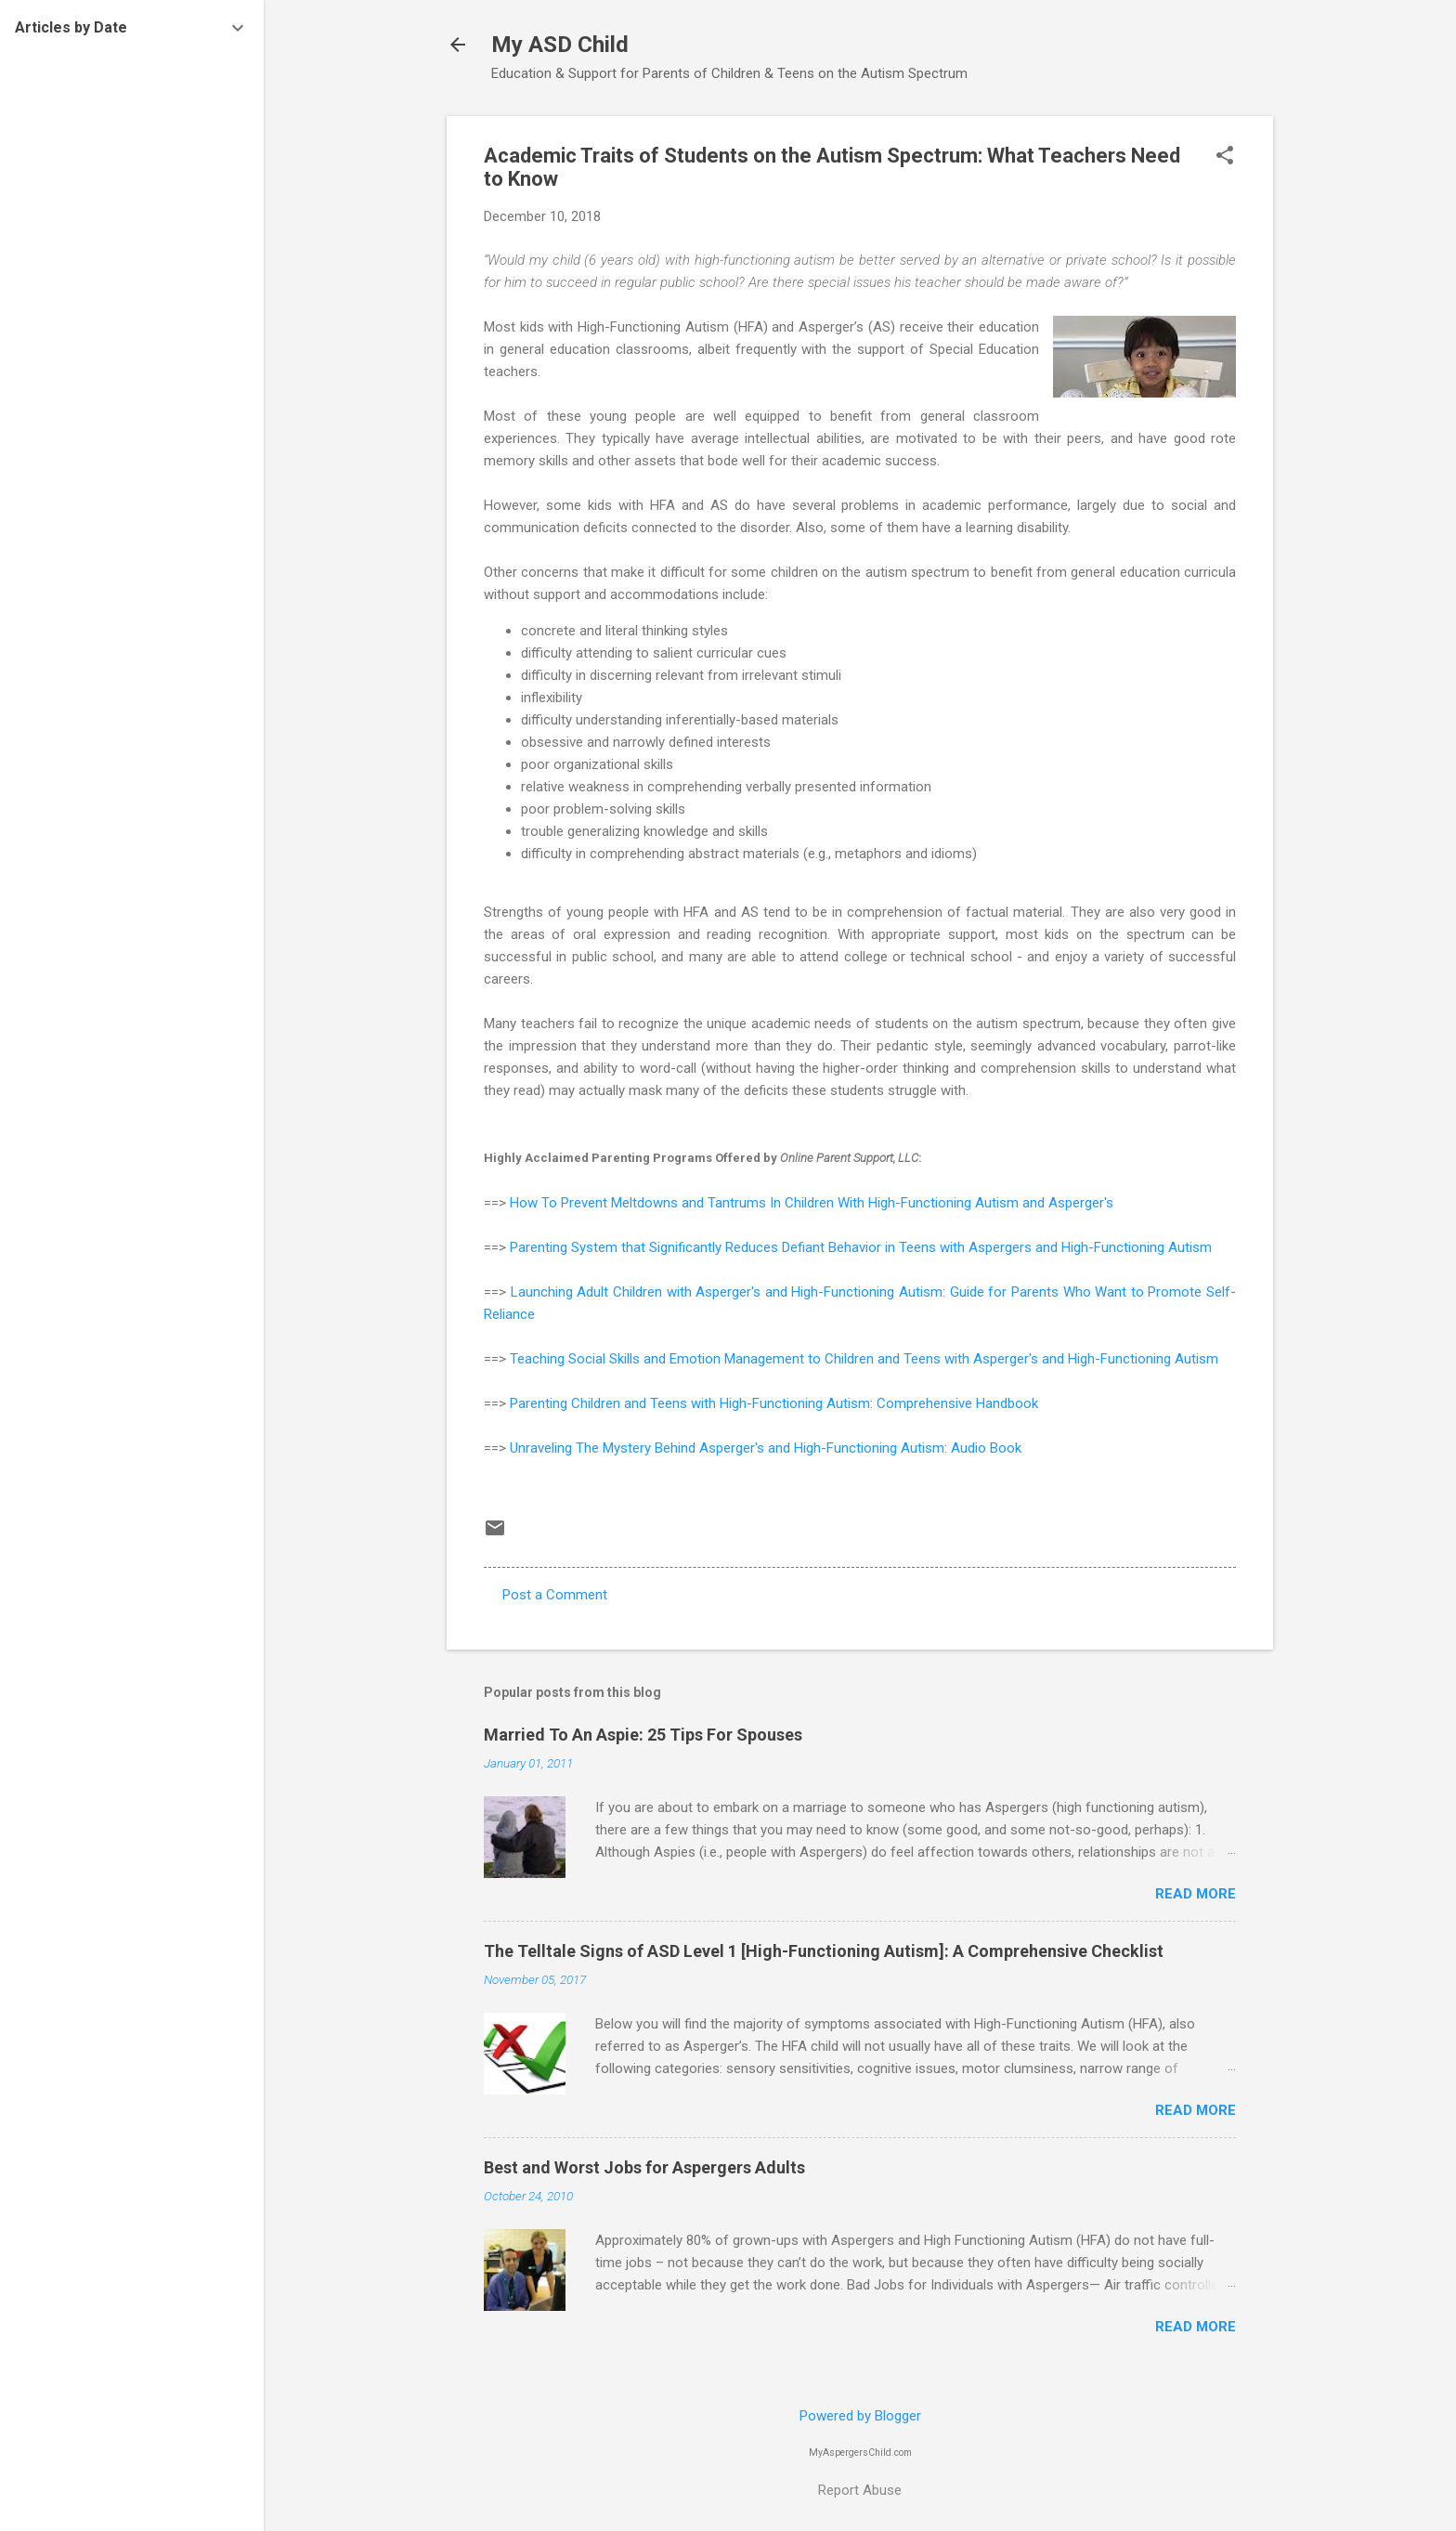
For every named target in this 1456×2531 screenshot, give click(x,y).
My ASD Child (560, 45)
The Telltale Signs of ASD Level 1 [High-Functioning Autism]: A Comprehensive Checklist (824, 1951)
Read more (1195, 1893)
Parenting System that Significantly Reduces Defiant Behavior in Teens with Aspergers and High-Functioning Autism (861, 1247)
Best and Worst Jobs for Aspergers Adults (644, 2167)
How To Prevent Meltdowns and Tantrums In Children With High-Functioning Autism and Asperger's (811, 1202)
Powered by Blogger (860, 2415)
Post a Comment (554, 1594)
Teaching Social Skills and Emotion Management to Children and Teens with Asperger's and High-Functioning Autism (864, 1358)
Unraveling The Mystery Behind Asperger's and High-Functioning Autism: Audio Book (765, 1448)
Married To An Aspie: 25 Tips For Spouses (643, 1734)
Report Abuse (860, 2490)
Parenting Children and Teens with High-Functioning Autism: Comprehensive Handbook (774, 1403)
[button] (1225, 157)
